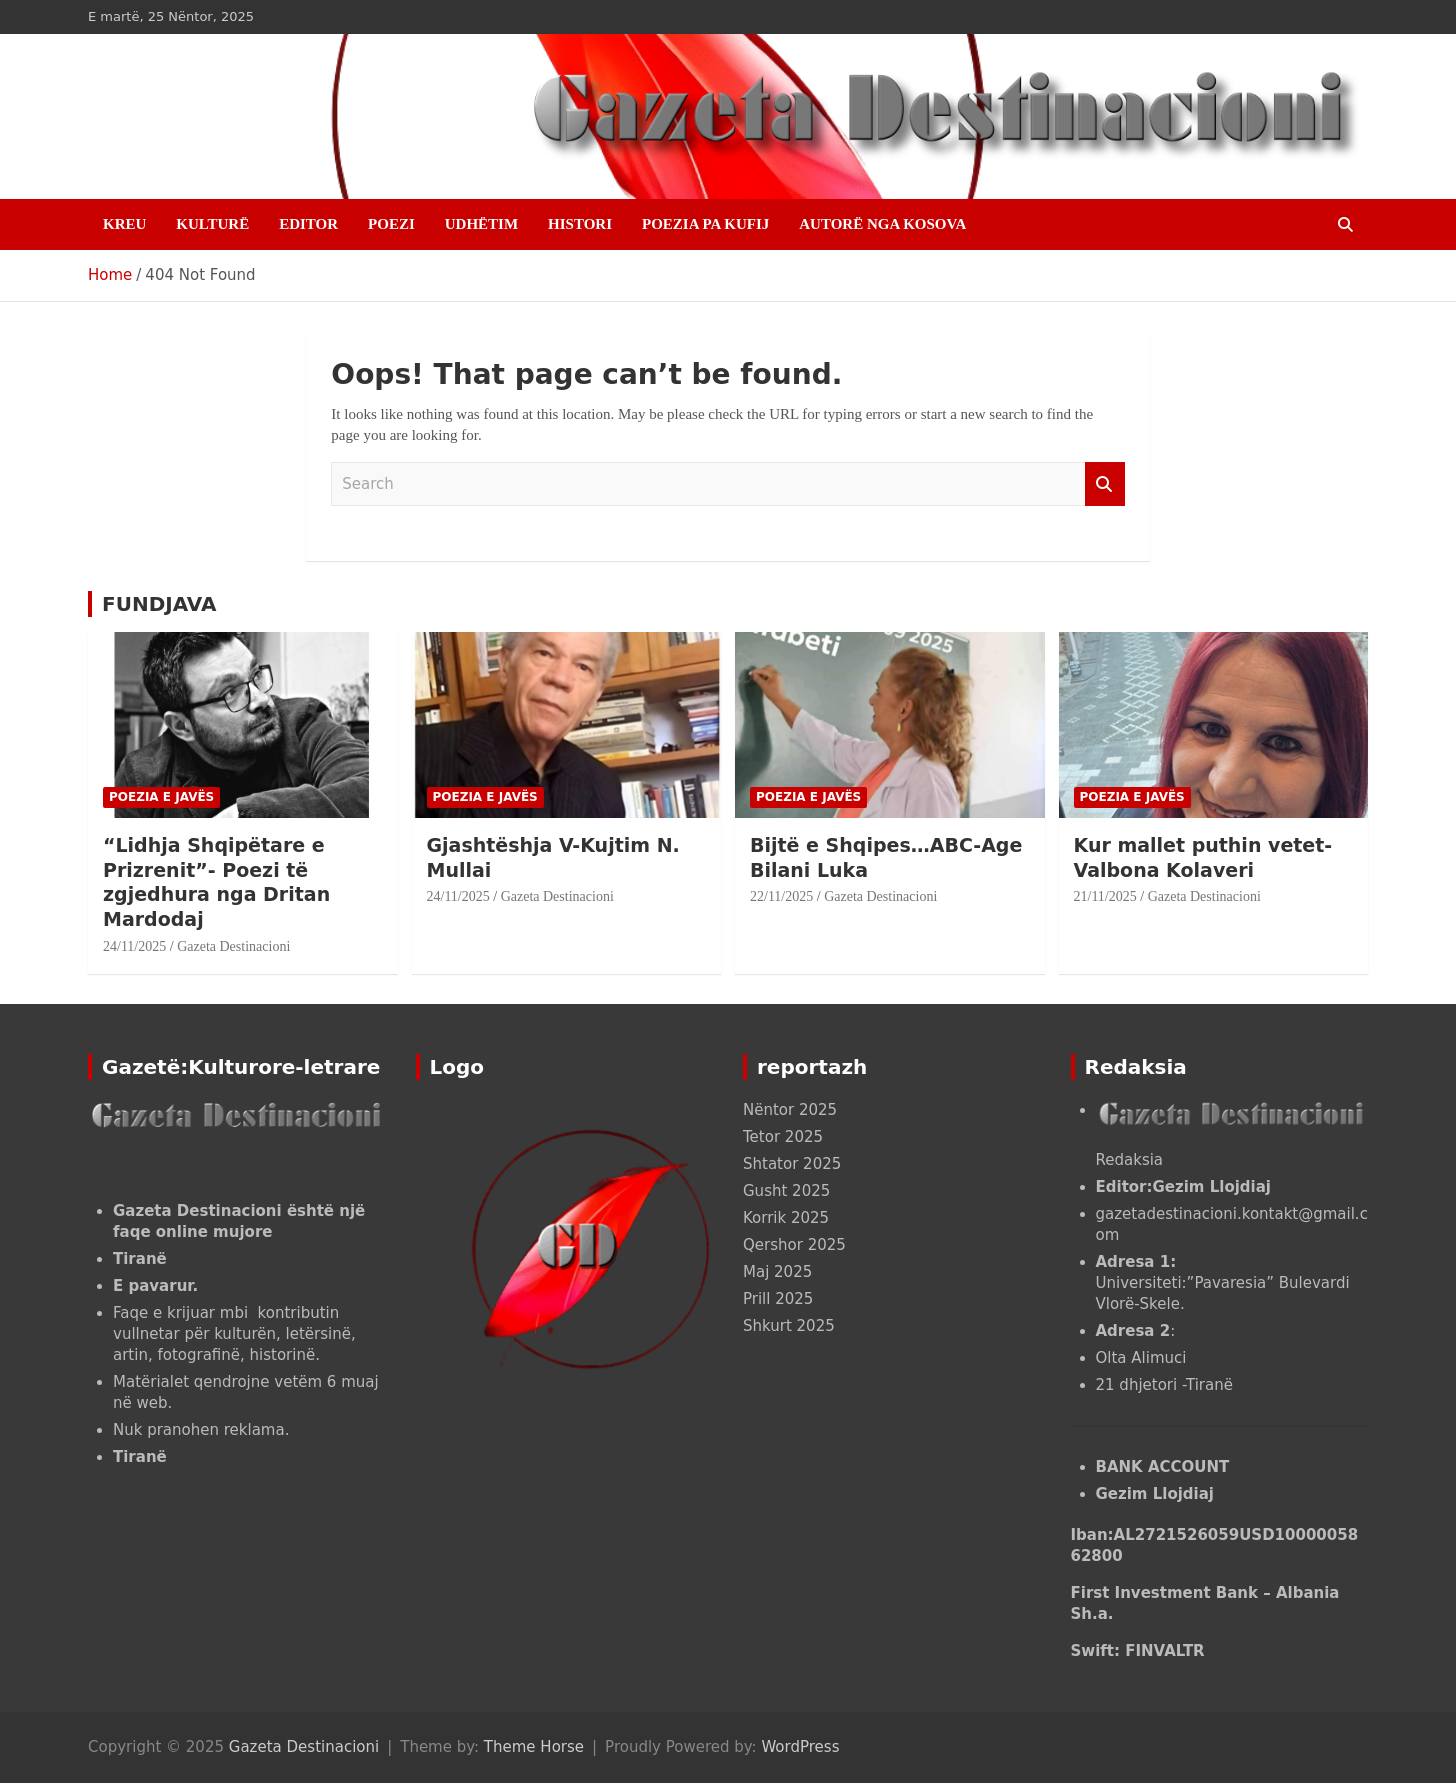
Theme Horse (534, 1747)
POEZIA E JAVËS (161, 797)
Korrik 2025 (786, 1218)
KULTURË (212, 224)
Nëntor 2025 (790, 1110)
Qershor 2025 (794, 1245)
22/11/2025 (781, 896)
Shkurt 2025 (789, 1326)
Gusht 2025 (786, 1191)
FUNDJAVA (159, 604)
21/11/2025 (1105, 896)
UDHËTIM (481, 224)
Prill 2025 (778, 1299)
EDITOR (308, 224)
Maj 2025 (777, 1272)
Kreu (124, 224)
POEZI (391, 224)
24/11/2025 (134, 946)
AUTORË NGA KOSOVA (882, 224)
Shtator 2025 (792, 1164)
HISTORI (580, 224)
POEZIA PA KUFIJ (705, 224)
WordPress (800, 1747)
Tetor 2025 (783, 1137)
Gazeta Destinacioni (233, 946)
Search (1105, 484)
